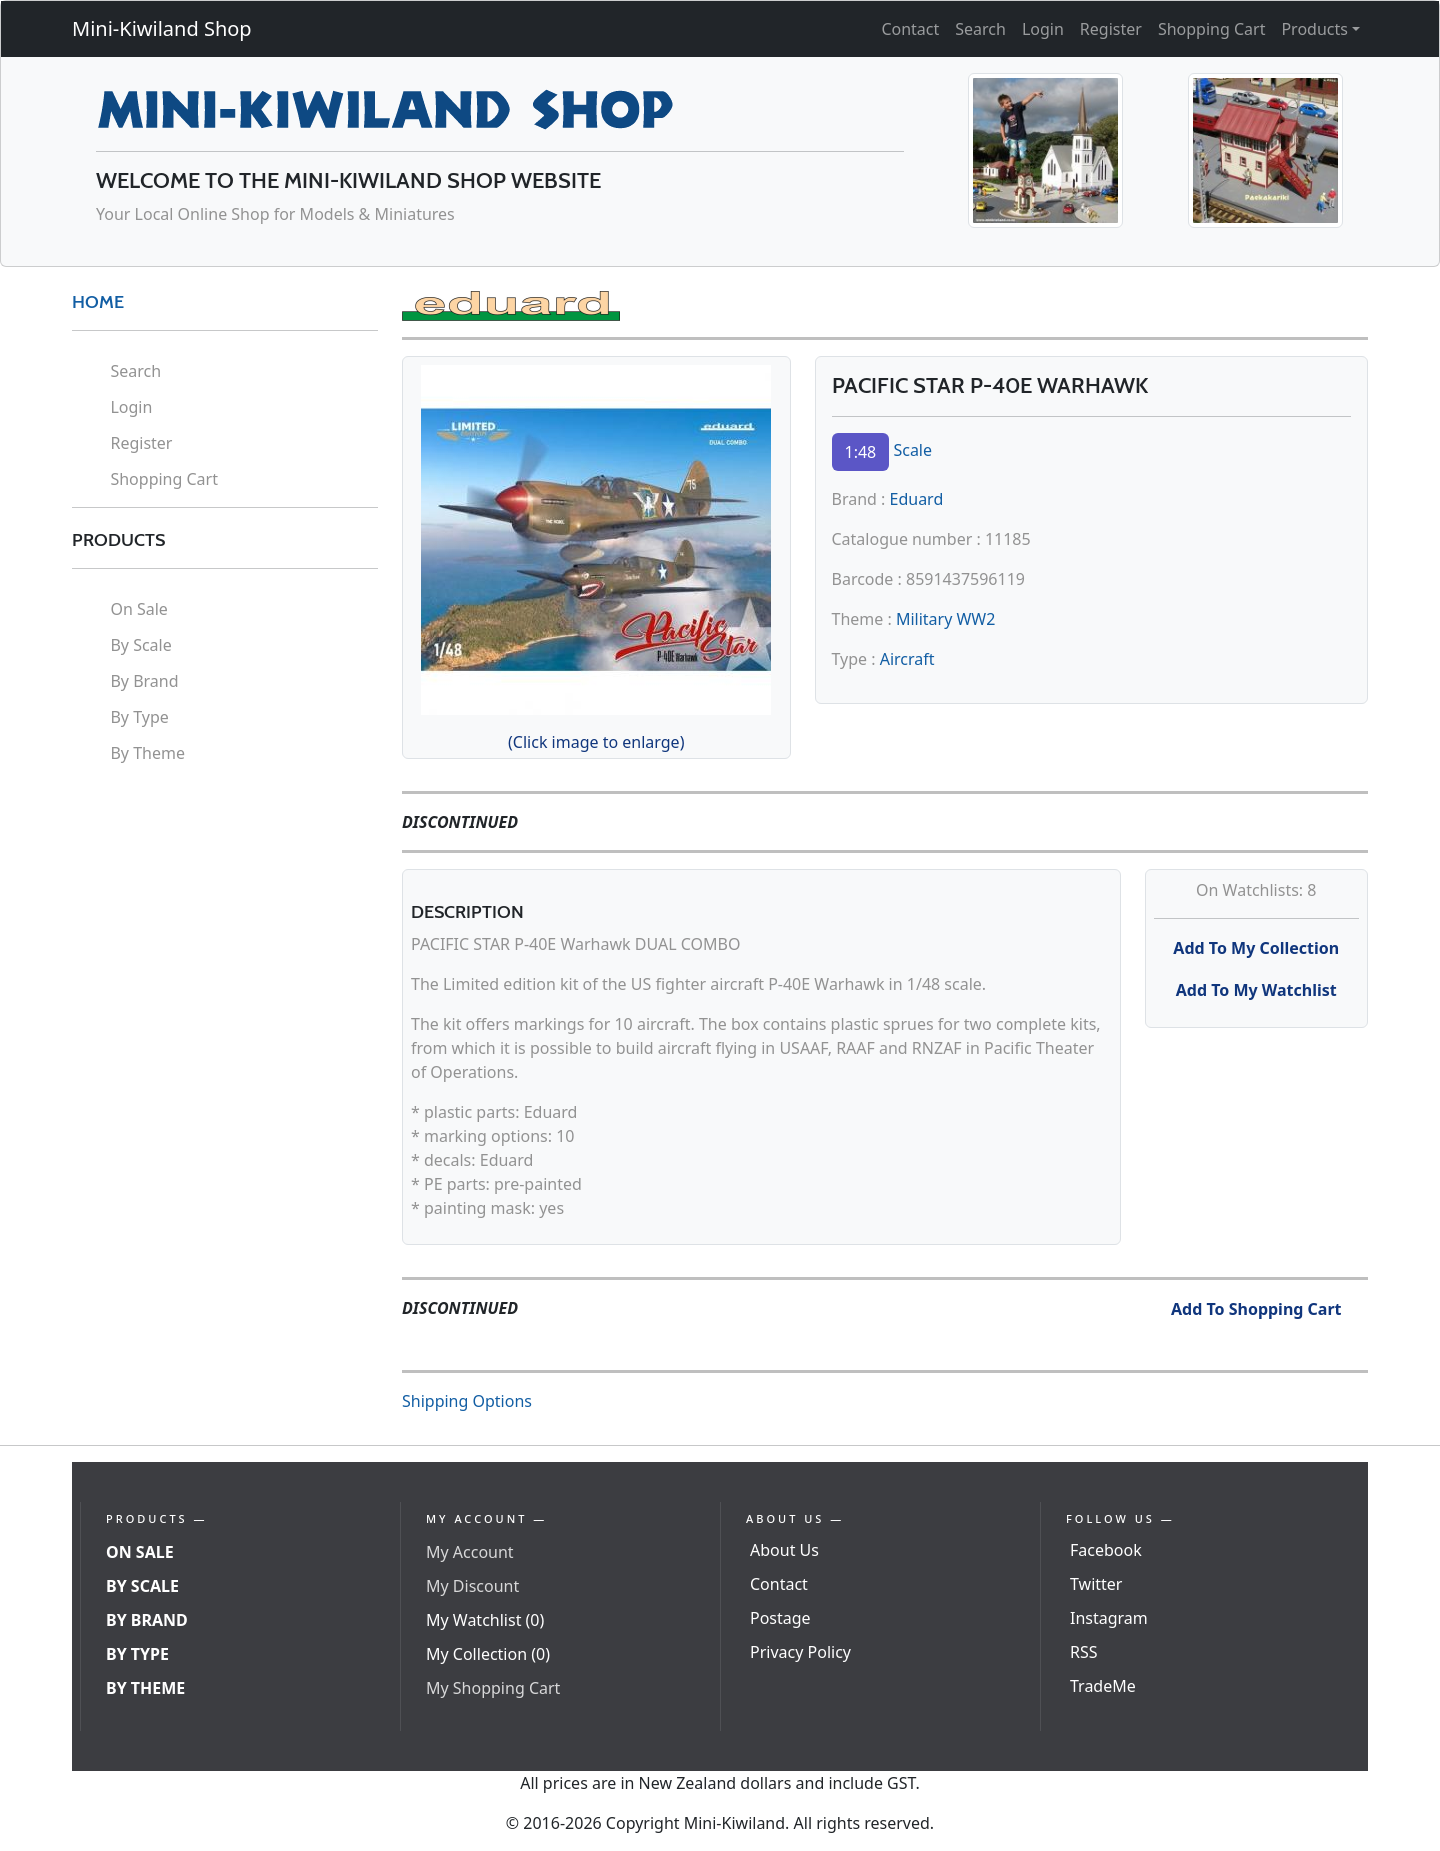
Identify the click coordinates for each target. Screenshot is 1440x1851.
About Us (784, 1550)
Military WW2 (946, 619)
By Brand (144, 681)
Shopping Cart (1212, 29)
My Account (470, 1552)
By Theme (147, 753)
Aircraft (907, 659)
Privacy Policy (800, 1652)
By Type (139, 717)
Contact (910, 29)
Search (980, 29)
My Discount (472, 1586)
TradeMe (1103, 1686)
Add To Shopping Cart (1256, 1309)
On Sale (138, 609)
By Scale (140, 645)
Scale (912, 450)
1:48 (861, 452)
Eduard (917, 499)
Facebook (1106, 1550)
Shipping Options (467, 1401)
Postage (780, 1618)
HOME (98, 302)
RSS (1084, 1652)
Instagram (1109, 1618)
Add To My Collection (1256, 948)
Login (1043, 29)
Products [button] (1314, 29)
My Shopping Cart (493, 1688)
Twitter (1096, 1584)
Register (1111, 29)
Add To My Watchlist (1256, 990)
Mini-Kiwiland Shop (162, 28)
